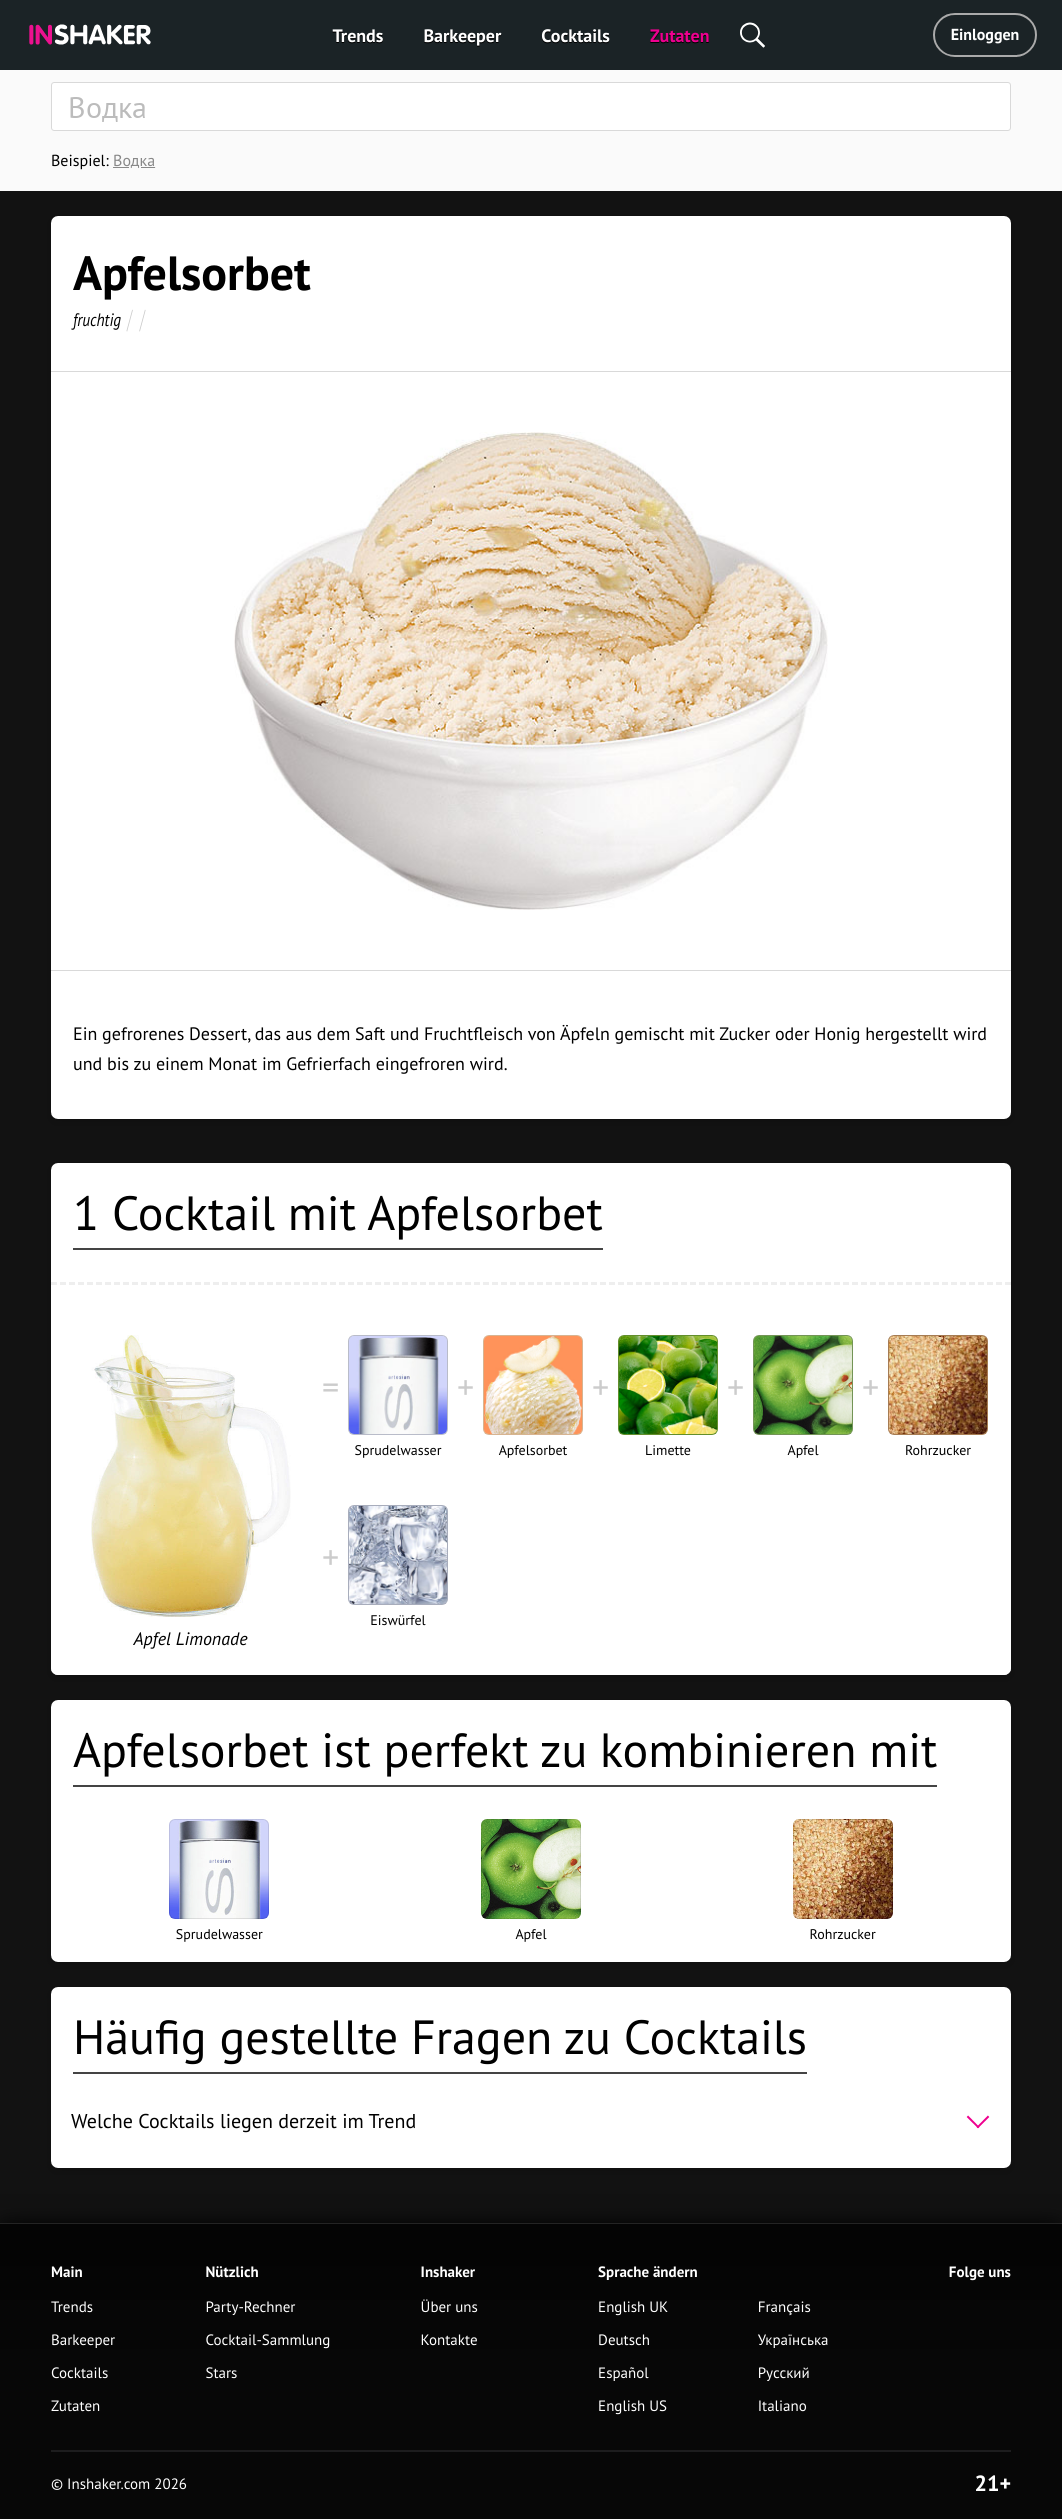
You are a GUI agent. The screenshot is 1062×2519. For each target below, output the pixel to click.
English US (632, 2406)
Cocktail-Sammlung (267, 2340)
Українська (793, 2340)
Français (784, 2307)
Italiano (782, 2406)
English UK (633, 2307)
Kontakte (449, 2340)
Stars (221, 2373)
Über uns (449, 2307)
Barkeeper (462, 35)
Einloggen (985, 35)
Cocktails (575, 35)
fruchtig (97, 319)
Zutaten (680, 35)
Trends (358, 35)
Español (623, 2373)
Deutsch (624, 2340)
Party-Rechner (250, 2307)
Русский (784, 2373)
